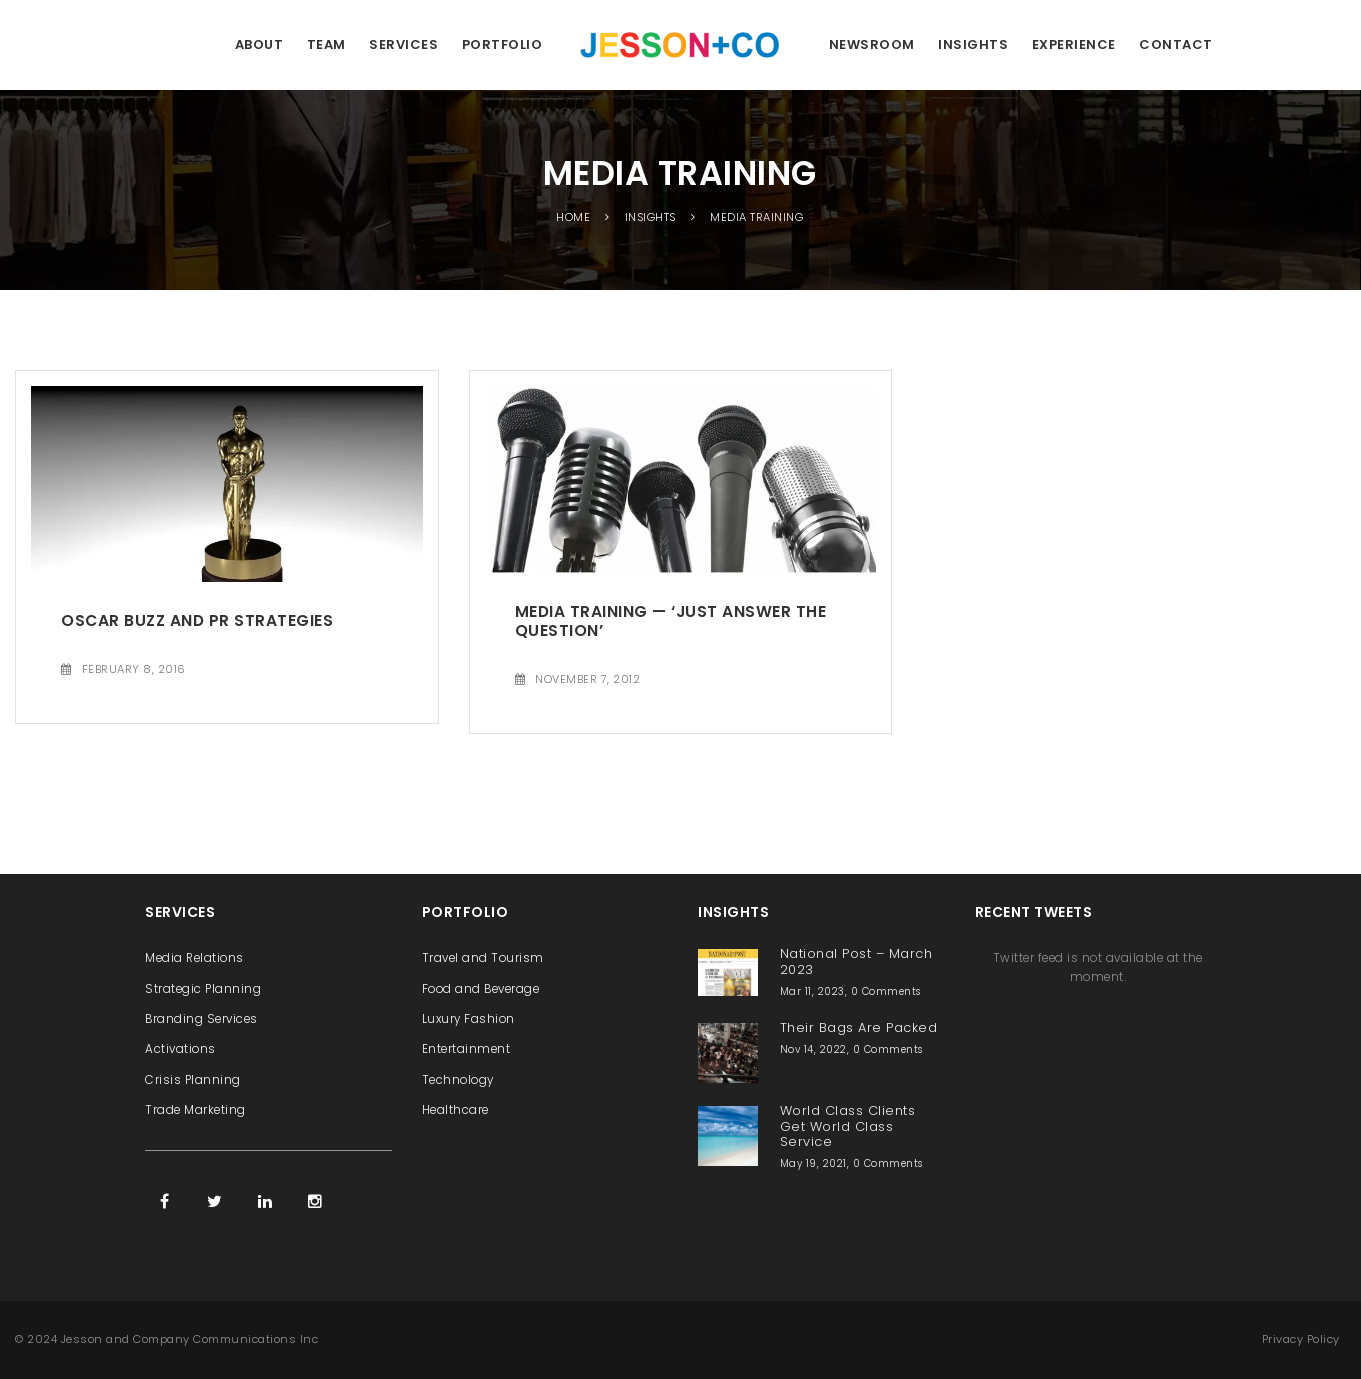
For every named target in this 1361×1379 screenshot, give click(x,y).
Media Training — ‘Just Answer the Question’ (671, 621)
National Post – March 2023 (856, 961)
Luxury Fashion (468, 1019)
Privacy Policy (1301, 1339)
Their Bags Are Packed (859, 1027)
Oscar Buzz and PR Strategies (197, 620)
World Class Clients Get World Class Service (848, 1126)
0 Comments (886, 991)
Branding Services (201, 1019)
